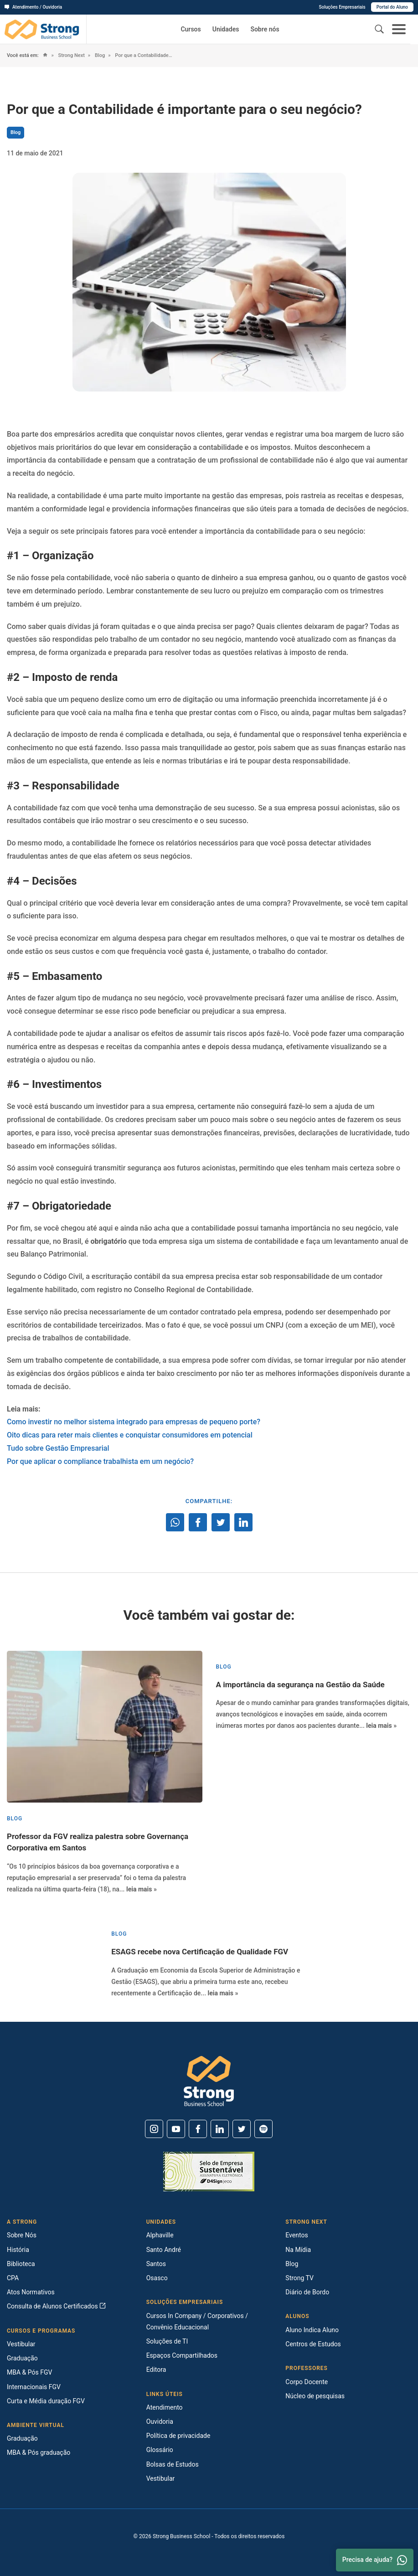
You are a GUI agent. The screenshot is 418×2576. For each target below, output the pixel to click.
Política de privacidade (178, 2435)
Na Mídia (298, 2249)
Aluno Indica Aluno (312, 2330)
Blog (99, 55)
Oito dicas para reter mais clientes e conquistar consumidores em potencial (130, 1435)
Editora (156, 2369)
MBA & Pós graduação (38, 2452)
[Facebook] (198, 2129)
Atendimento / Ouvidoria (33, 7)
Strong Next (71, 55)
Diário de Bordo (307, 2292)
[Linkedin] (220, 2129)
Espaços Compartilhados (181, 2355)
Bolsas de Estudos (172, 2464)
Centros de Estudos (313, 2344)
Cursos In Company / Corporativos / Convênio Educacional (197, 2321)
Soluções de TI (167, 2341)
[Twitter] (241, 2129)
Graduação (22, 2358)
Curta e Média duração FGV (46, 2401)
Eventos (296, 2235)
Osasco (157, 2278)
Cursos (191, 29)
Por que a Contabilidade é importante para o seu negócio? (144, 55)
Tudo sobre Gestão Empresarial (58, 1448)
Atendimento (164, 2407)
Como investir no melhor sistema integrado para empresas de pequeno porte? (133, 1421)
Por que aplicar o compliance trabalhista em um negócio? (100, 1461)
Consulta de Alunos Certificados (56, 2306)
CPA (13, 2278)
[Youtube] (176, 2129)
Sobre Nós (21, 2235)
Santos (156, 2263)
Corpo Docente (306, 2381)
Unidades (225, 29)
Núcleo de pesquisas (315, 2396)
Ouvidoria (159, 2421)
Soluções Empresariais (342, 7)
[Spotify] (263, 2129)
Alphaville (160, 2235)
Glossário (159, 2449)
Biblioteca (21, 2263)
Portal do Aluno (392, 7)
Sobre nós (264, 29)
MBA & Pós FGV (29, 2372)
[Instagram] (154, 2129)
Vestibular (21, 2344)
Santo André (163, 2249)
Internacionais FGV (34, 2387)
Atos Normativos (31, 2292)
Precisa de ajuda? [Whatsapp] (374, 2560)
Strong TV (299, 2278)
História (18, 2249)
